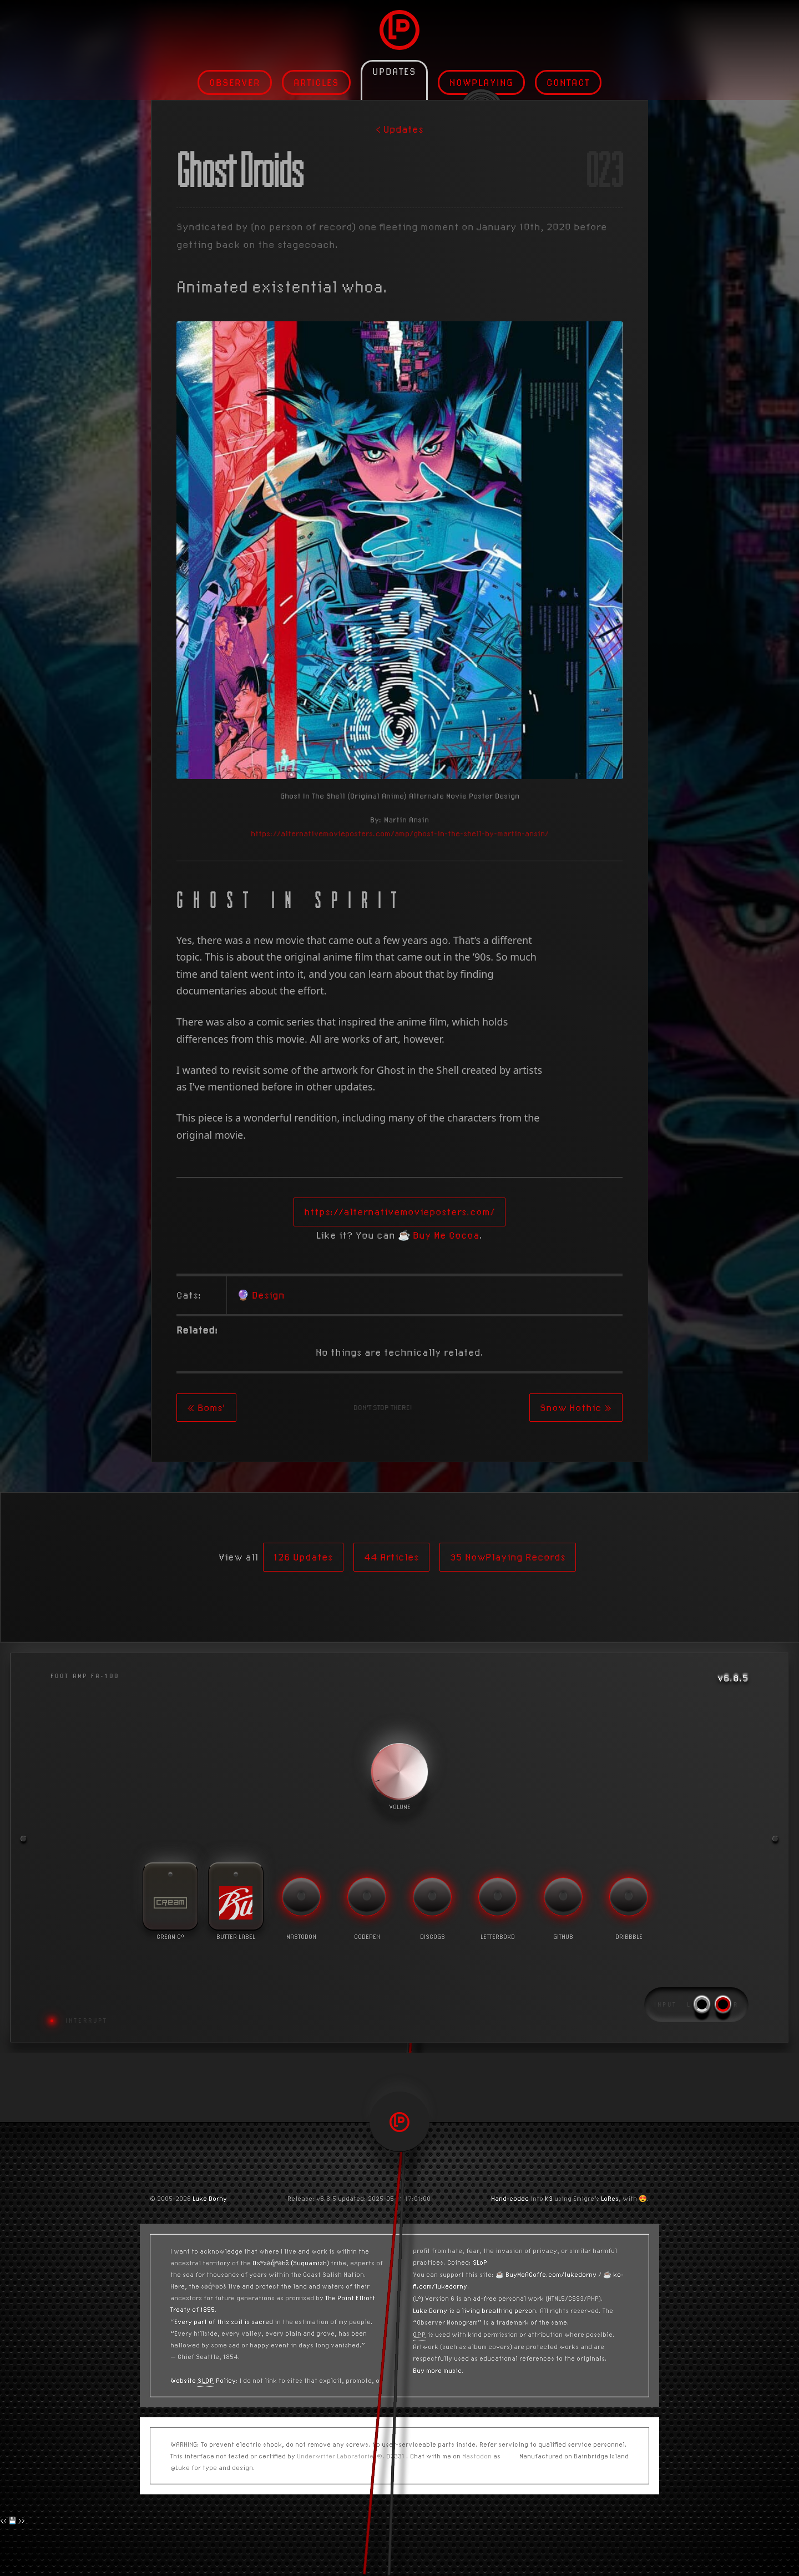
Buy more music (437, 2370)
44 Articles (391, 1556)
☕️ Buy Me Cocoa (438, 1235)
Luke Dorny (210, 2198)
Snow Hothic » (576, 1407)
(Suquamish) (310, 2263)
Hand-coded (510, 2198)
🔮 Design (261, 1295)
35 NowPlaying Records (507, 1556)
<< (3, 2520)
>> (21, 2520)
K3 (549, 2198)
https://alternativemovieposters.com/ (399, 1211)
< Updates (399, 129)
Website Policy (203, 2380)
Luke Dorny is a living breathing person (474, 2310)
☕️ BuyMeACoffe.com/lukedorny (545, 2274)
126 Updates (303, 1556)
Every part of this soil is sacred (223, 2321)
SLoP (480, 2262)
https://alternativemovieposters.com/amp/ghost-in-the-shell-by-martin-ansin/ (400, 834)
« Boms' (206, 1407)
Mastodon (477, 2456)
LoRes (610, 2198)
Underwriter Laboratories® (339, 2456)
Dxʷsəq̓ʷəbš (270, 2263)
